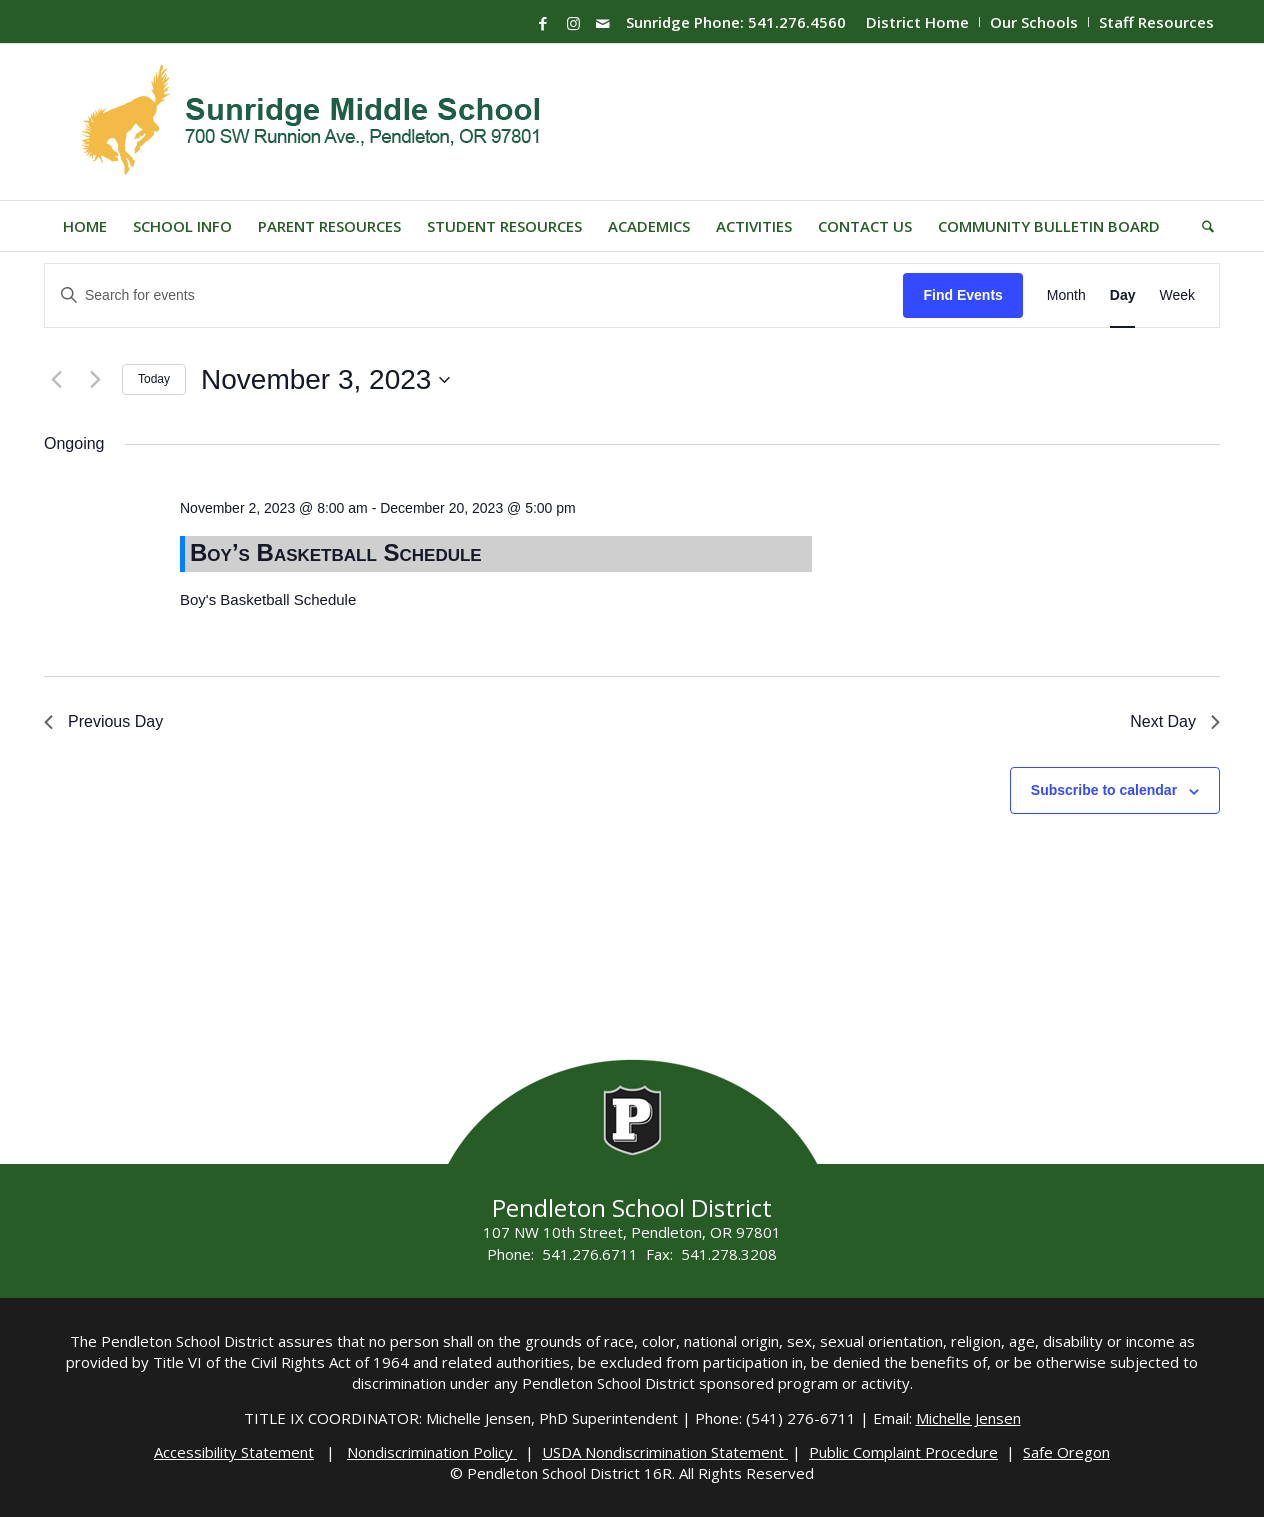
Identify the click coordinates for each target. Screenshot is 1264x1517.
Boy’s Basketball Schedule (336, 552)
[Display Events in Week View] (1177, 295)
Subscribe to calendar (1104, 790)
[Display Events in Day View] (1123, 295)
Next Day (1175, 721)
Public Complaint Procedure (903, 1452)
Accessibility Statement (234, 1452)
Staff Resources (1156, 22)
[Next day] (95, 380)
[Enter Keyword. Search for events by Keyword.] (474, 295)
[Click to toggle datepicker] (325, 380)
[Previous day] (56, 380)
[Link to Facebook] (543, 23)
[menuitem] (918, 22)
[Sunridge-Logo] (312, 122)
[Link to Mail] (603, 23)
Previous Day (103, 721)
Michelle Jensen (968, 1418)
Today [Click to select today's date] (154, 379)
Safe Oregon (1066, 1452)
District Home (917, 22)
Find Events (962, 295)
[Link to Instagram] (573, 23)
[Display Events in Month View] (1066, 295)
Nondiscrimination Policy (432, 1452)
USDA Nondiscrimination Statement (665, 1452)
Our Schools (1034, 22)
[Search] (1201, 226)
